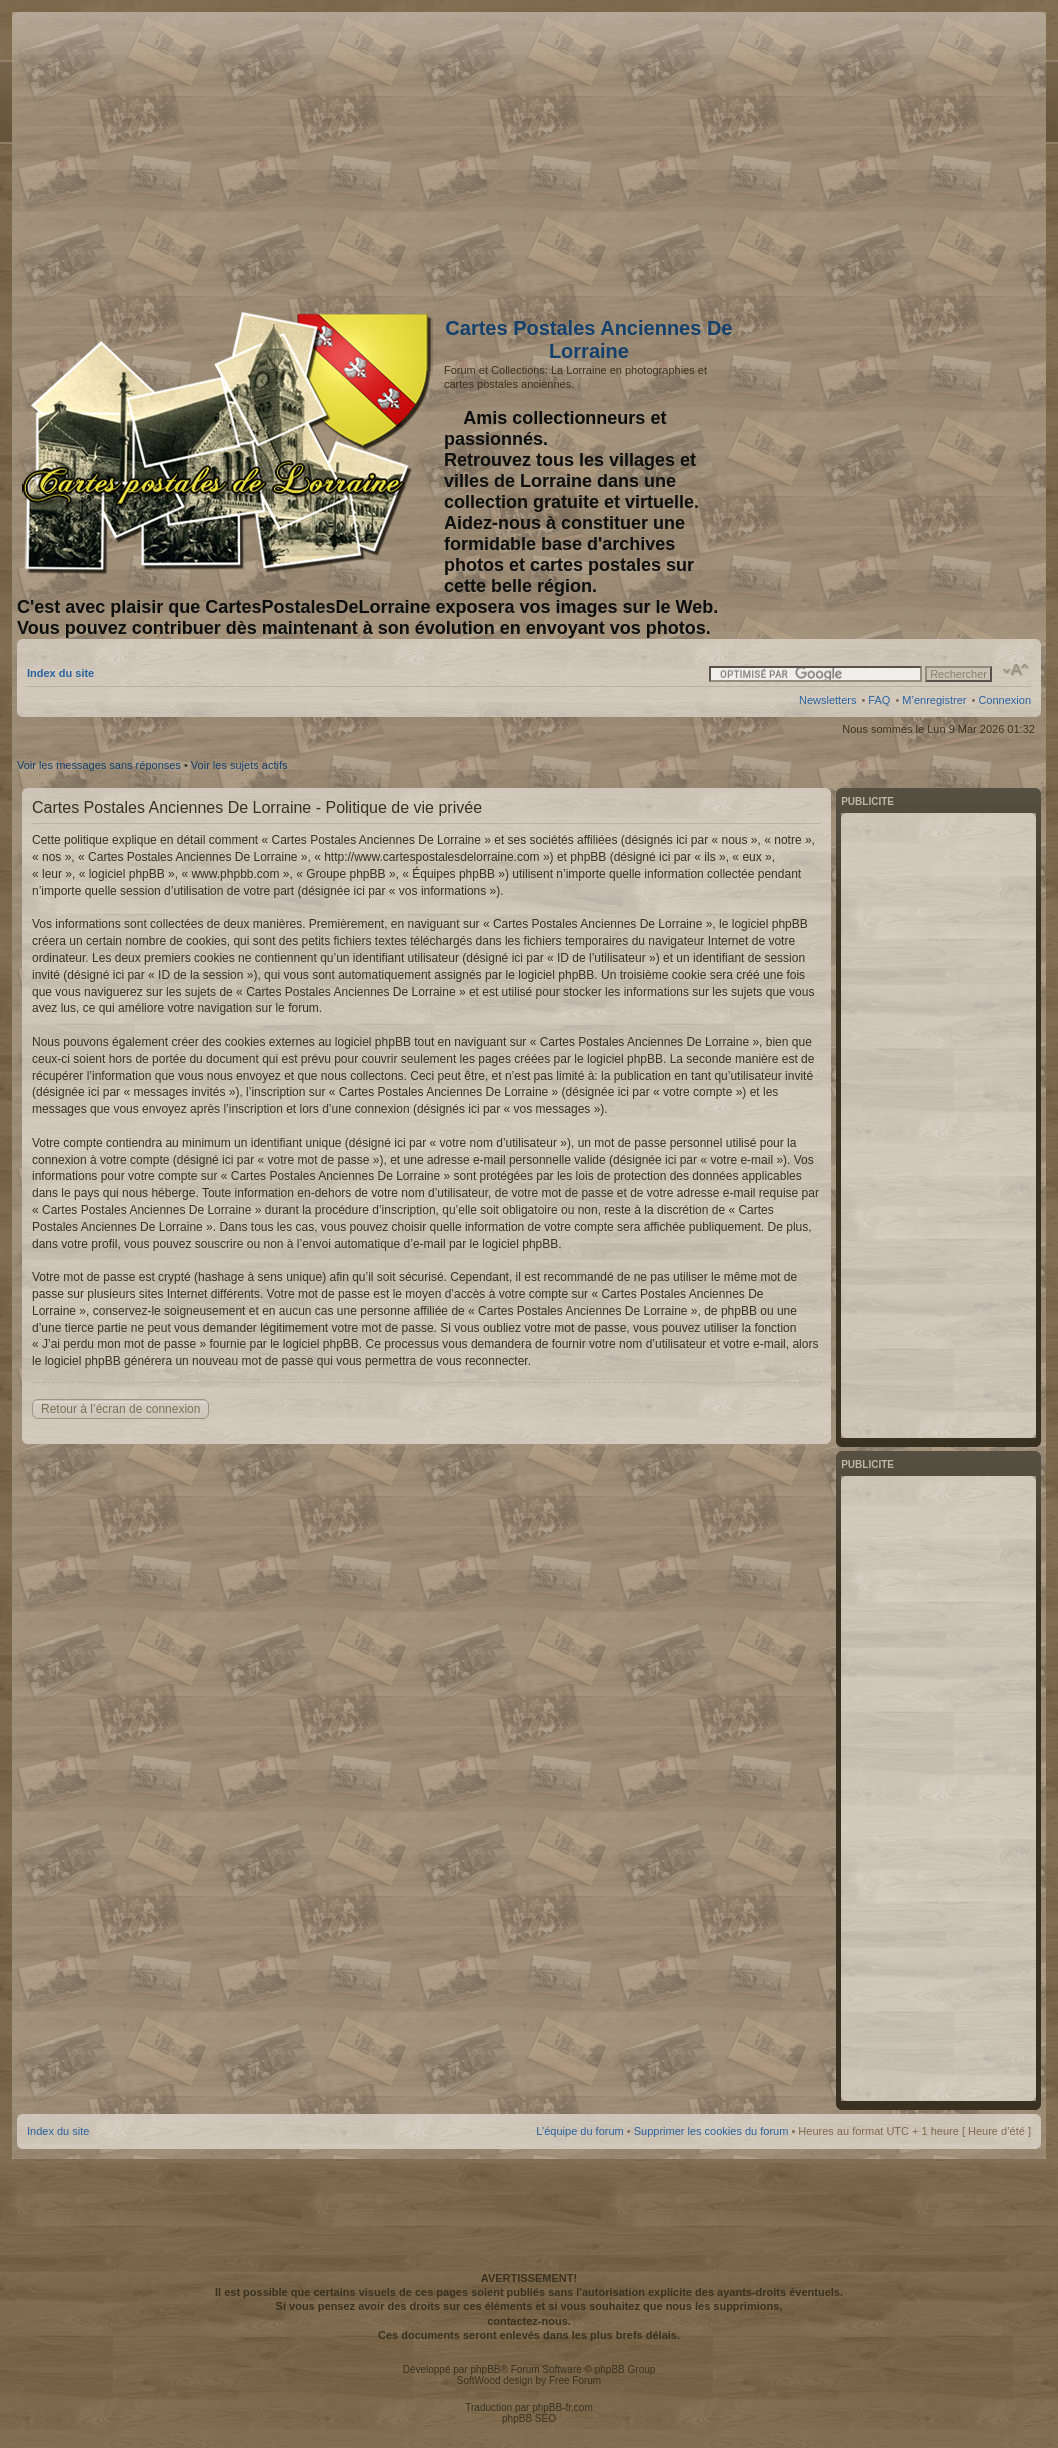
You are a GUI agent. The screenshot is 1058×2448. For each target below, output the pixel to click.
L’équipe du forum (579, 2131)
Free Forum (575, 2380)
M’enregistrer (934, 700)
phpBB (485, 2369)
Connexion (1004, 700)
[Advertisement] (873, 157)
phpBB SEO (529, 2418)
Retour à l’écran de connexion (120, 1409)
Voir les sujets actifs (239, 765)
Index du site (60, 673)
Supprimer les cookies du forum (711, 2131)
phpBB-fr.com (562, 2407)
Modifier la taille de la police (1016, 670)
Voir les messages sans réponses (99, 765)
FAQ (879, 700)
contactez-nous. (529, 2321)
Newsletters (827, 700)
